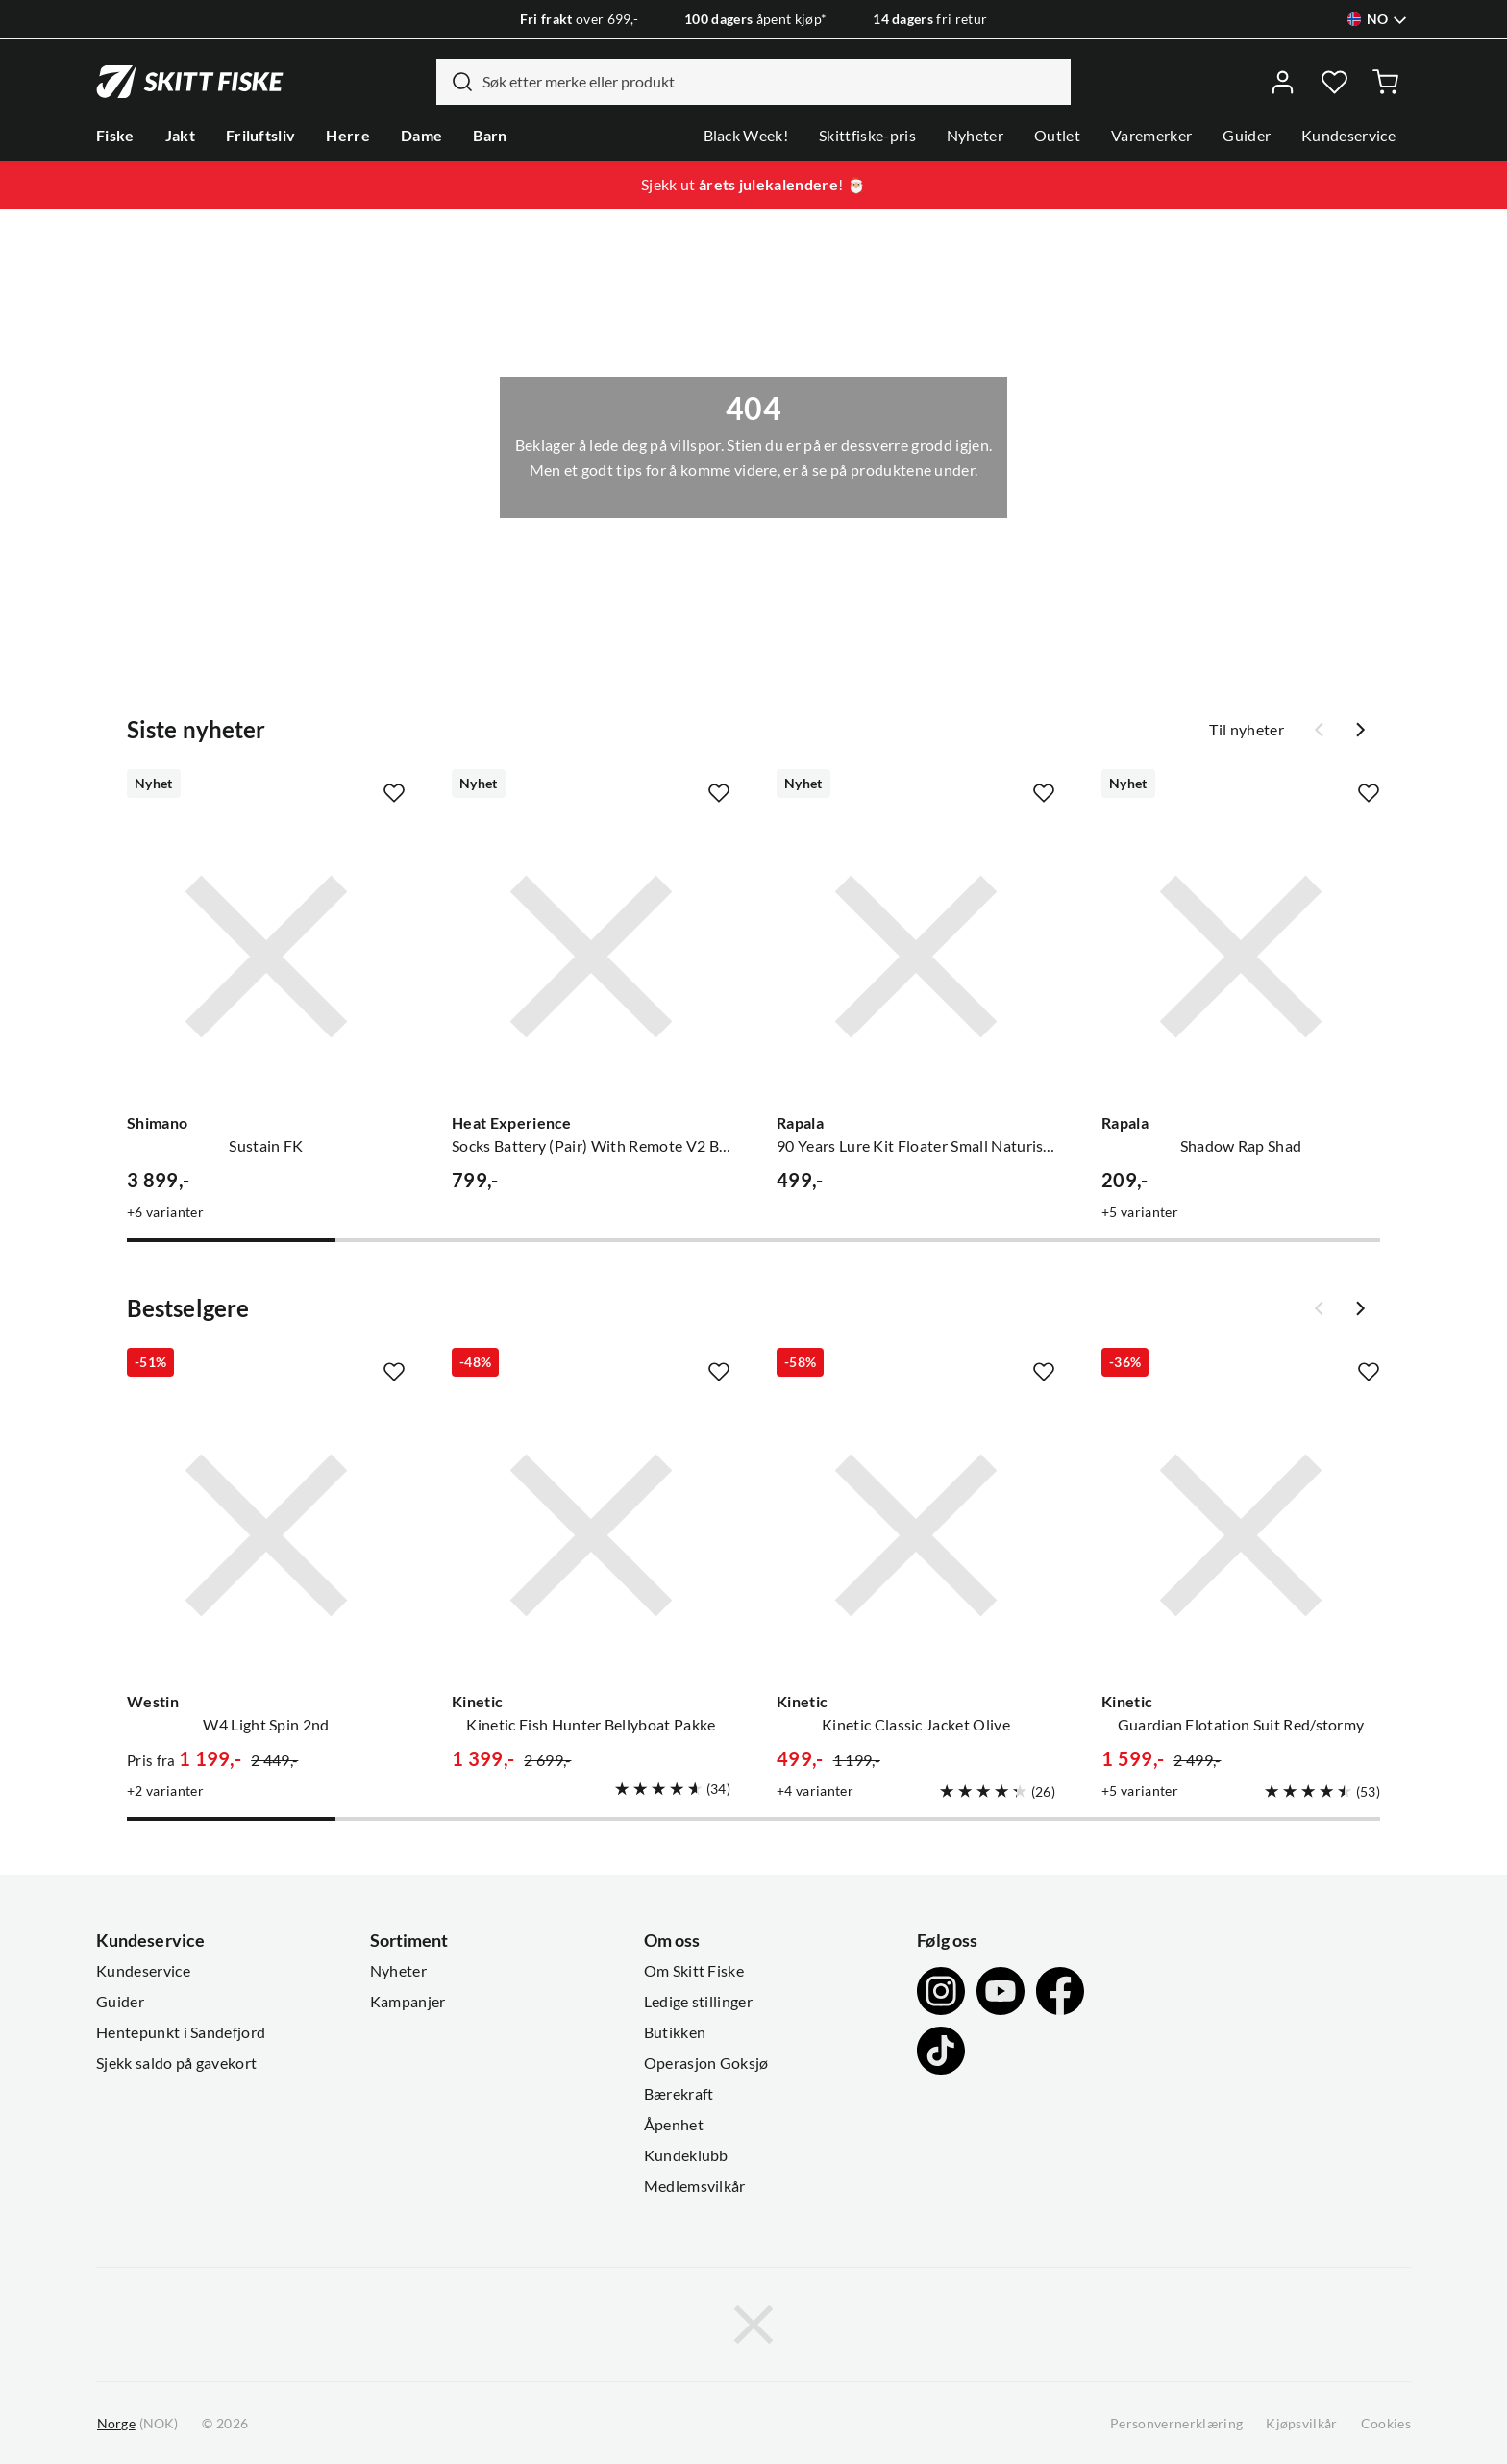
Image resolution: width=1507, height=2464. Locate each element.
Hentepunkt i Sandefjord (180, 2032)
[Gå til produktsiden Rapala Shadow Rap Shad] (1240, 956)
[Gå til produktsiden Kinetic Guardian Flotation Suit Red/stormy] (1240, 1535)
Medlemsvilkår (695, 2186)
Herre (348, 135)
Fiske (115, 135)
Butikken (675, 2032)
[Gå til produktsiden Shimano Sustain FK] (266, 956)
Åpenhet (674, 2124)
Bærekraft (679, 2094)
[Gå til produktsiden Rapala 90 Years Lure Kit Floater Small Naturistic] (916, 956)
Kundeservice (1348, 135)
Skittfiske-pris (867, 135)
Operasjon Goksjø (706, 2063)
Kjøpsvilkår (1302, 2423)
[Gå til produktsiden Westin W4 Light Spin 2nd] (266, 1535)
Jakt (180, 135)
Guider (1247, 135)
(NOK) (137, 2424)
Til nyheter (1246, 729)
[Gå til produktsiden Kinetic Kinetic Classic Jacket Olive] (916, 1535)
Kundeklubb (686, 2155)
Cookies (1386, 2423)
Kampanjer (408, 2001)
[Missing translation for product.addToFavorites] (394, 793)
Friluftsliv (261, 135)
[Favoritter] (1334, 82)
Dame (421, 135)
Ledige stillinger (698, 2001)
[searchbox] (772, 81)
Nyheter (975, 135)
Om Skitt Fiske (694, 1970)
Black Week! (746, 135)
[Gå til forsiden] (190, 82)
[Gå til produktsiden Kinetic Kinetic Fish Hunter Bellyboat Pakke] (591, 1535)
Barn (489, 135)
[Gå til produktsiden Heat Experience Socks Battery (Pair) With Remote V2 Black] (591, 956)
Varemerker (1151, 135)
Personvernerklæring (1176, 2423)
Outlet (1057, 135)
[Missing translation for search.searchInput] (454, 81)
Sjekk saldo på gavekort (176, 2063)
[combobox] (753, 82)
